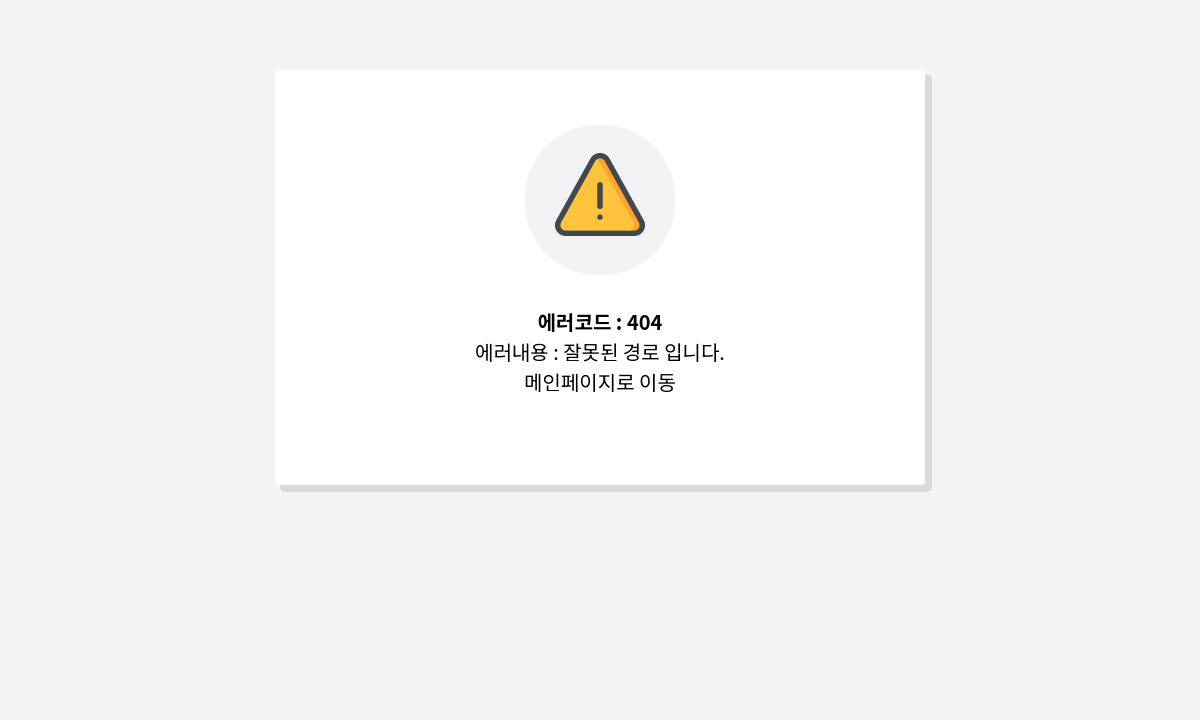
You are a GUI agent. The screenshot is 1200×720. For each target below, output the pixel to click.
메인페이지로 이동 (600, 381)
